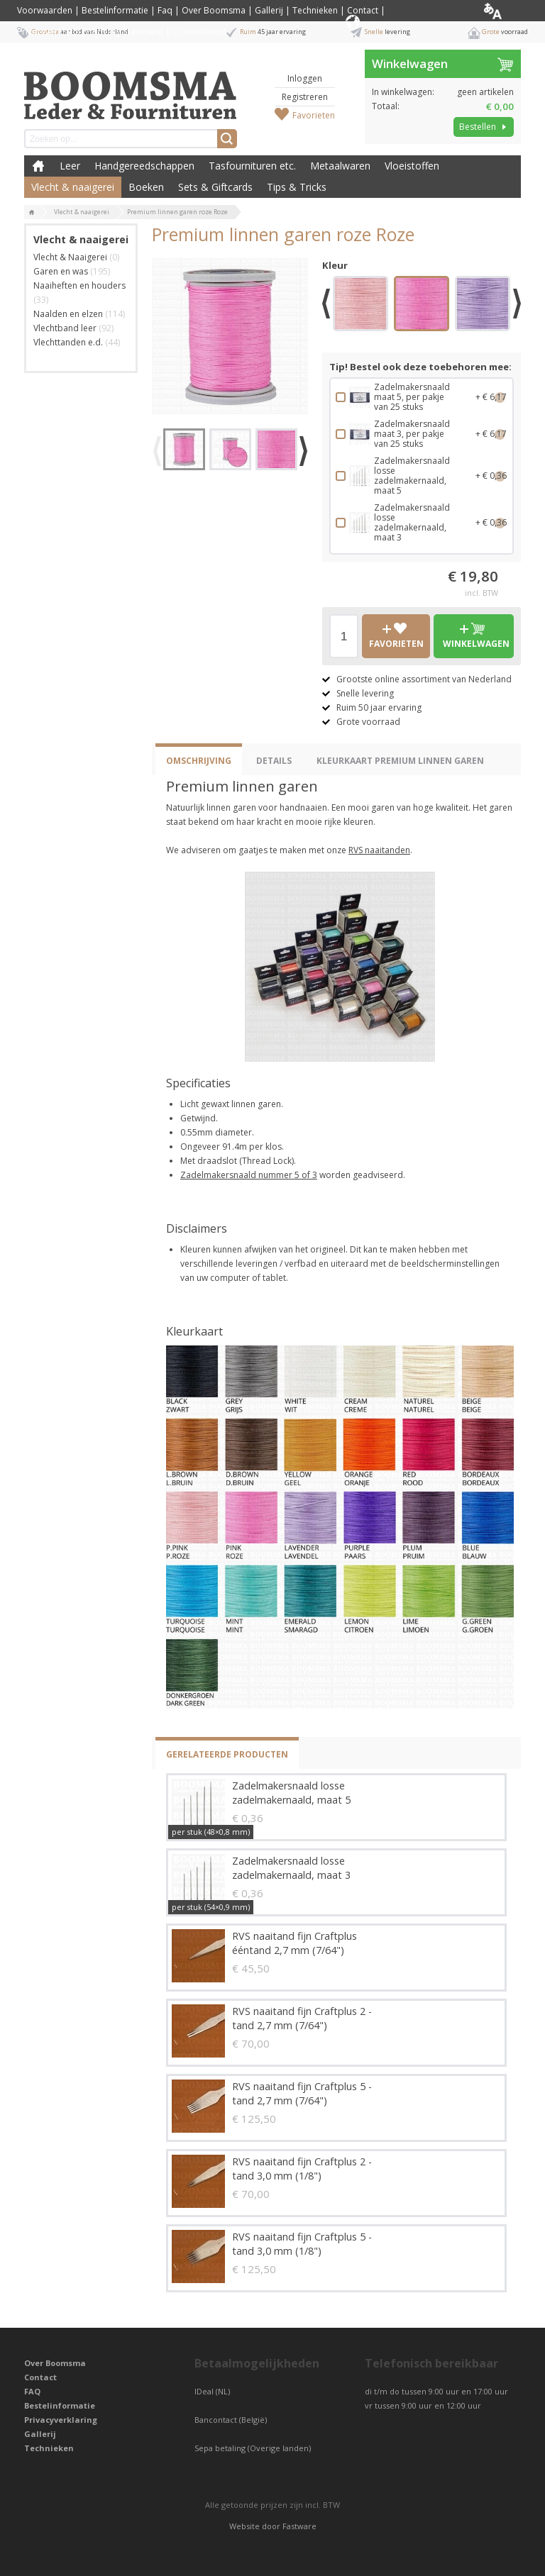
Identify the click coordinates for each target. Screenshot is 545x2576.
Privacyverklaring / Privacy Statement (90, 32)
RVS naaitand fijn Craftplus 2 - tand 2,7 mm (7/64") (302, 2018)
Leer (70, 165)
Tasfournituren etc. (252, 165)
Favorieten (313, 115)
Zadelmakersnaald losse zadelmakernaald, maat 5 (291, 1792)
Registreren (305, 97)
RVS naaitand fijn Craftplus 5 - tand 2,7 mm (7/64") (302, 2093)
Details (274, 761)
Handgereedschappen (144, 165)
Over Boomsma (214, 10)
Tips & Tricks (296, 187)
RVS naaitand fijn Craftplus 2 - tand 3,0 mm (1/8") (302, 2168)
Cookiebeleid (199, 32)
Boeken (146, 187)
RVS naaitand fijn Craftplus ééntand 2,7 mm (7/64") (294, 1943)
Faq (165, 10)
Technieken (315, 10)
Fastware (299, 2526)
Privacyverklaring (60, 2419)
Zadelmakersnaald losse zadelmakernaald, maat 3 (291, 1868)
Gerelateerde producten (227, 1754)
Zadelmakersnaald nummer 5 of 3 (248, 1175)
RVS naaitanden (379, 850)
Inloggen (304, 78)
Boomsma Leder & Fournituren (38, 166)
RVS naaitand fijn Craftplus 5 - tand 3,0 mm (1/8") (302, 2244)
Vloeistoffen (412, 165)
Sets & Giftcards (215, 187)
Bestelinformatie (115, 10)
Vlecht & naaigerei (72, 187)
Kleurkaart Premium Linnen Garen (400, 761)
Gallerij (269, 10)
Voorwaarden (44, 10)
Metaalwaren (340, 165)
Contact (362, 10)
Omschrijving (198, 761)
